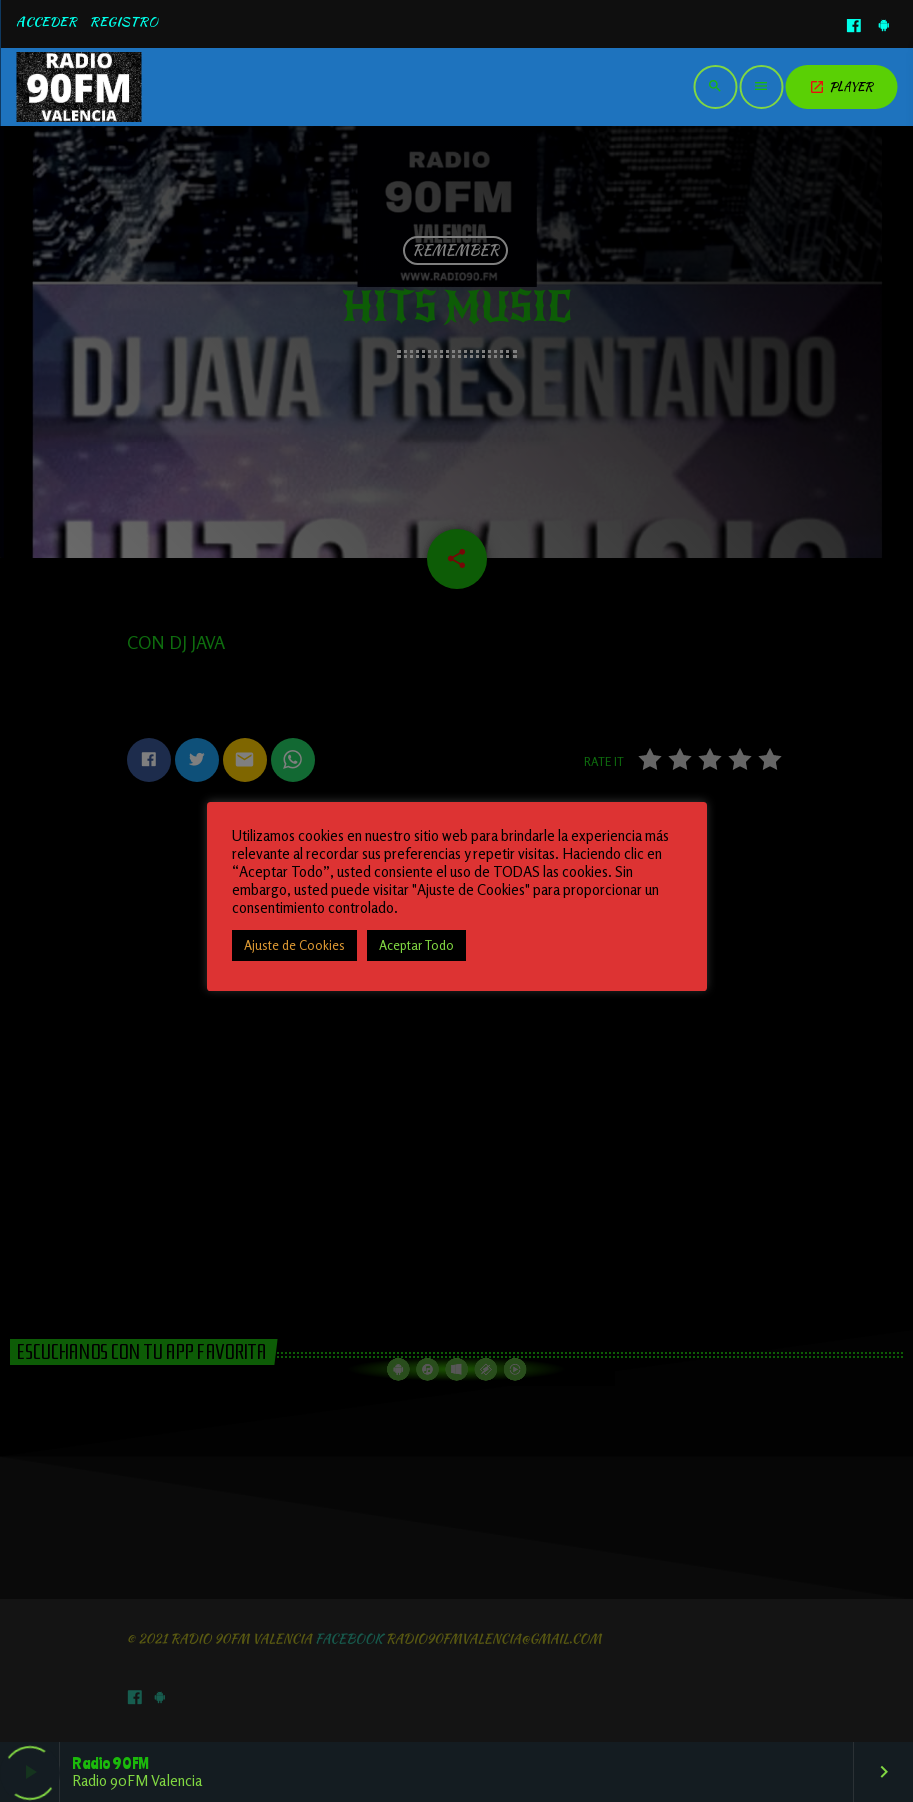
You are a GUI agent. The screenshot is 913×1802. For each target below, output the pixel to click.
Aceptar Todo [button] (416, 945)
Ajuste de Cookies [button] (294, 945)
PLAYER (841, 86)
